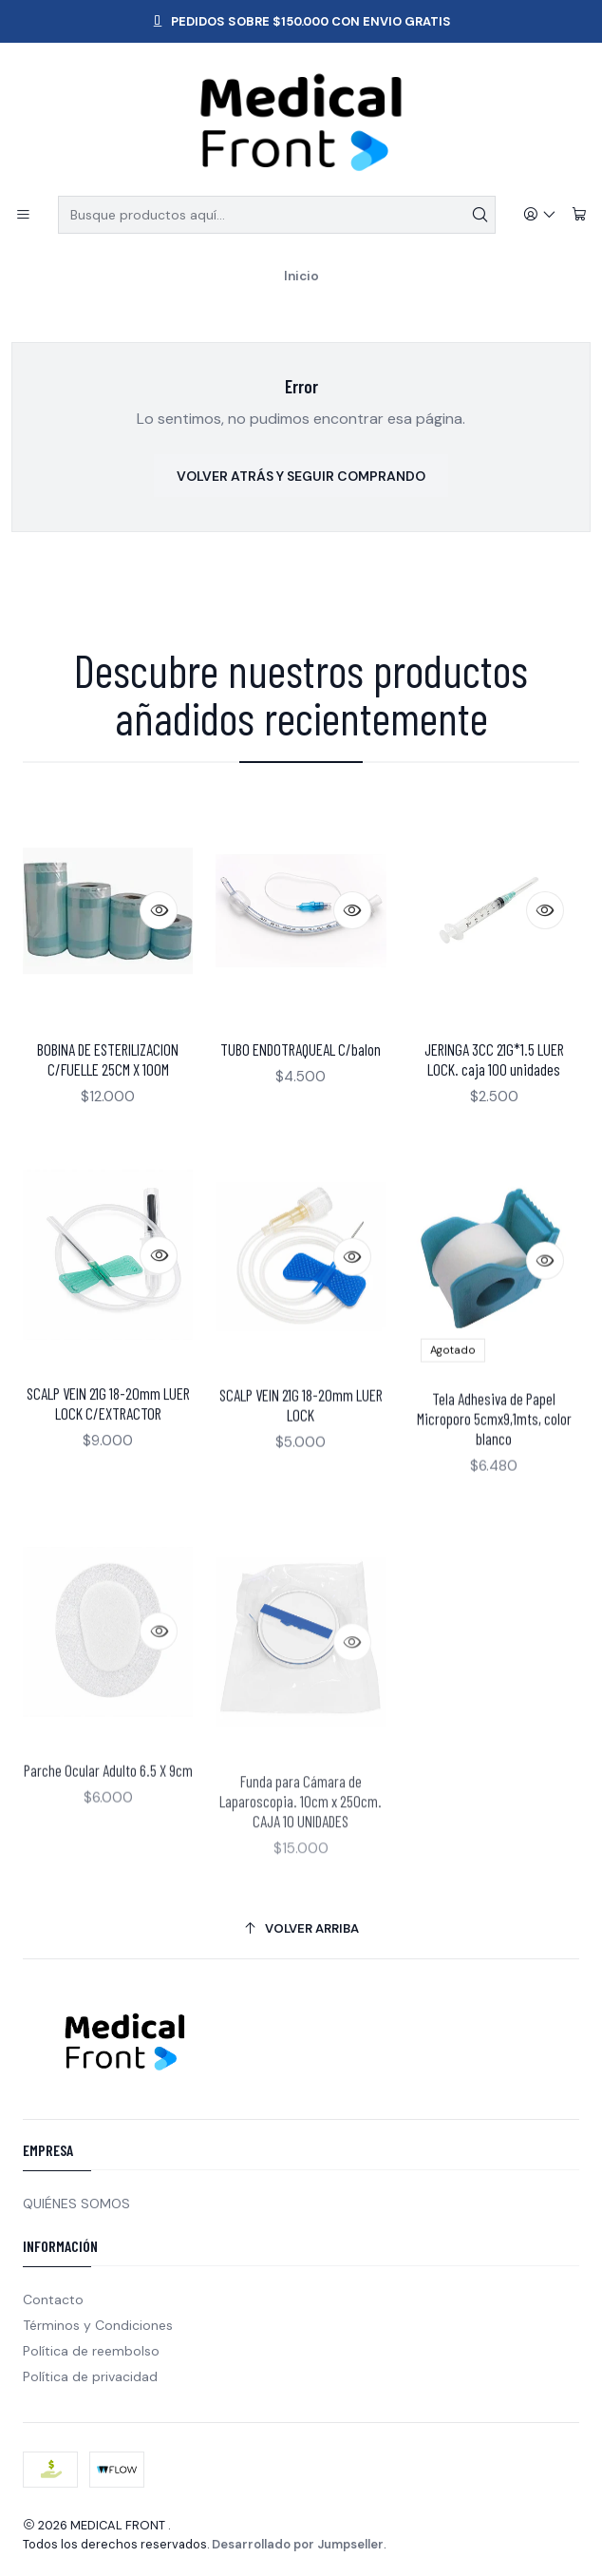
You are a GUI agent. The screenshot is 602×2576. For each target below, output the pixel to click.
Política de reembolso (91, 2350)
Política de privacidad (90, 2376)
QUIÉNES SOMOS (76, 2203)
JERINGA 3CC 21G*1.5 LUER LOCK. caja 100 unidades (494, 1140)
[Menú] (23, 215)
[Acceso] (539, 215)
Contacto (53, 2299)
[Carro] (579, 215)
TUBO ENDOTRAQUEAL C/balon (300, 1105)
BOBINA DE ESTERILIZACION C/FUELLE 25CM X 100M (108, 1092)
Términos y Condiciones (98, 2325)
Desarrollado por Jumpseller (298, 2544)
